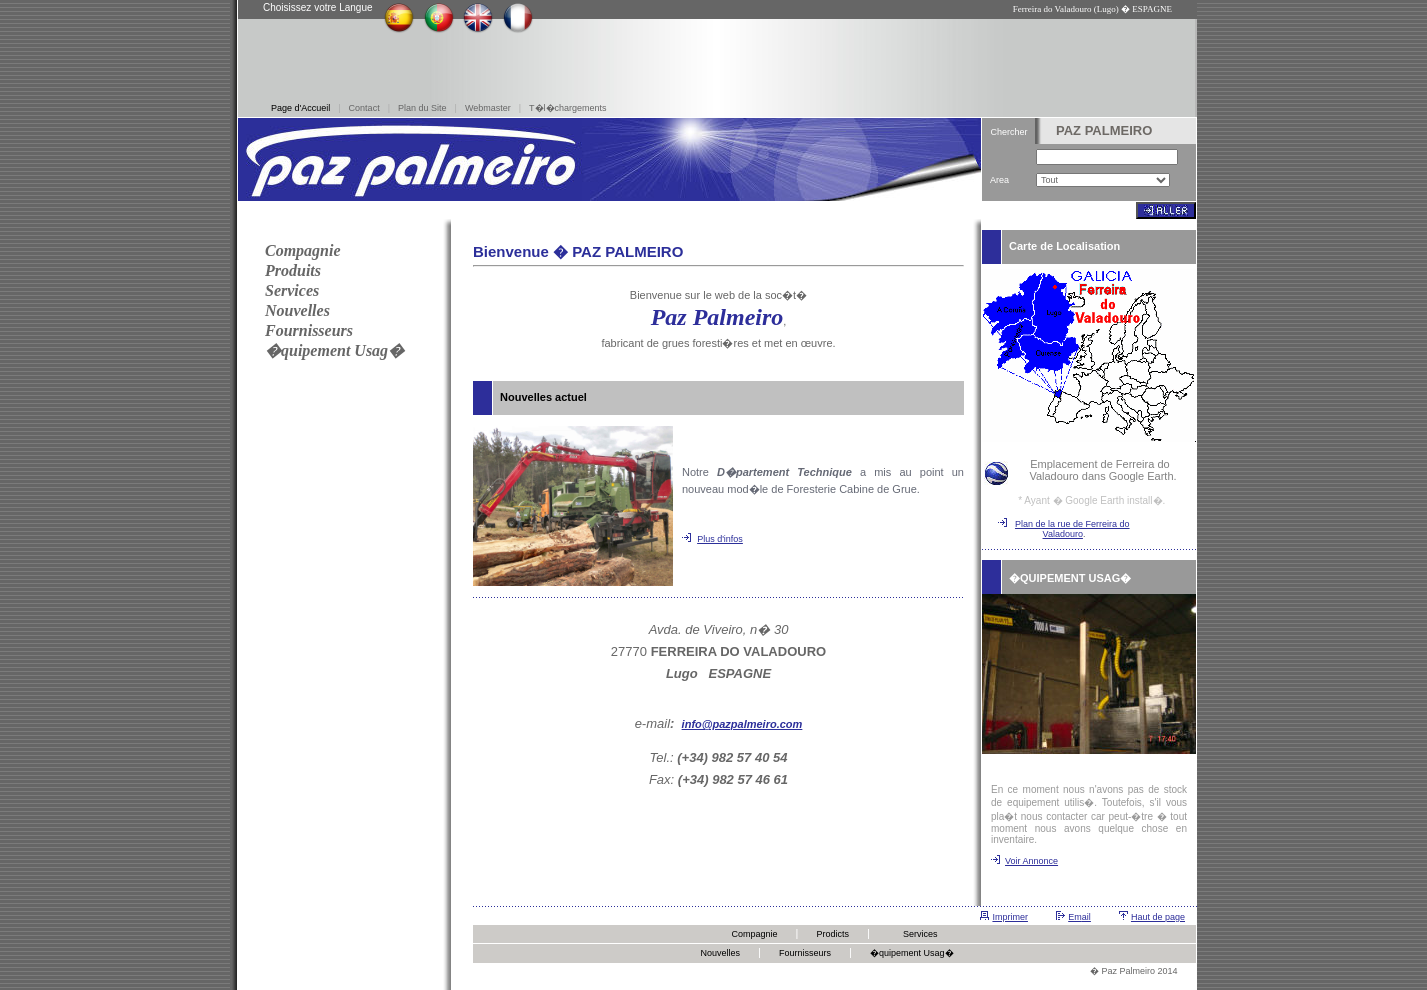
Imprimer (1010, 917)
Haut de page (1158, 917)
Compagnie (754, 934)
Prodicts (833, 934)
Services (920, 934)
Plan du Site (422, 108)
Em (1075, 917)
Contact (364, 108)
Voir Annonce (1031, 861)
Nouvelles (720, 953)
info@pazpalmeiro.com (742, 724)
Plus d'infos (720, 539)
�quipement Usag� (912, 953)
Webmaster (488, 108)
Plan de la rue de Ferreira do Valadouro (1072, 529)
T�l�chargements (568, 108)
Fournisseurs (805, 953)
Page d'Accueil (300, 108)
